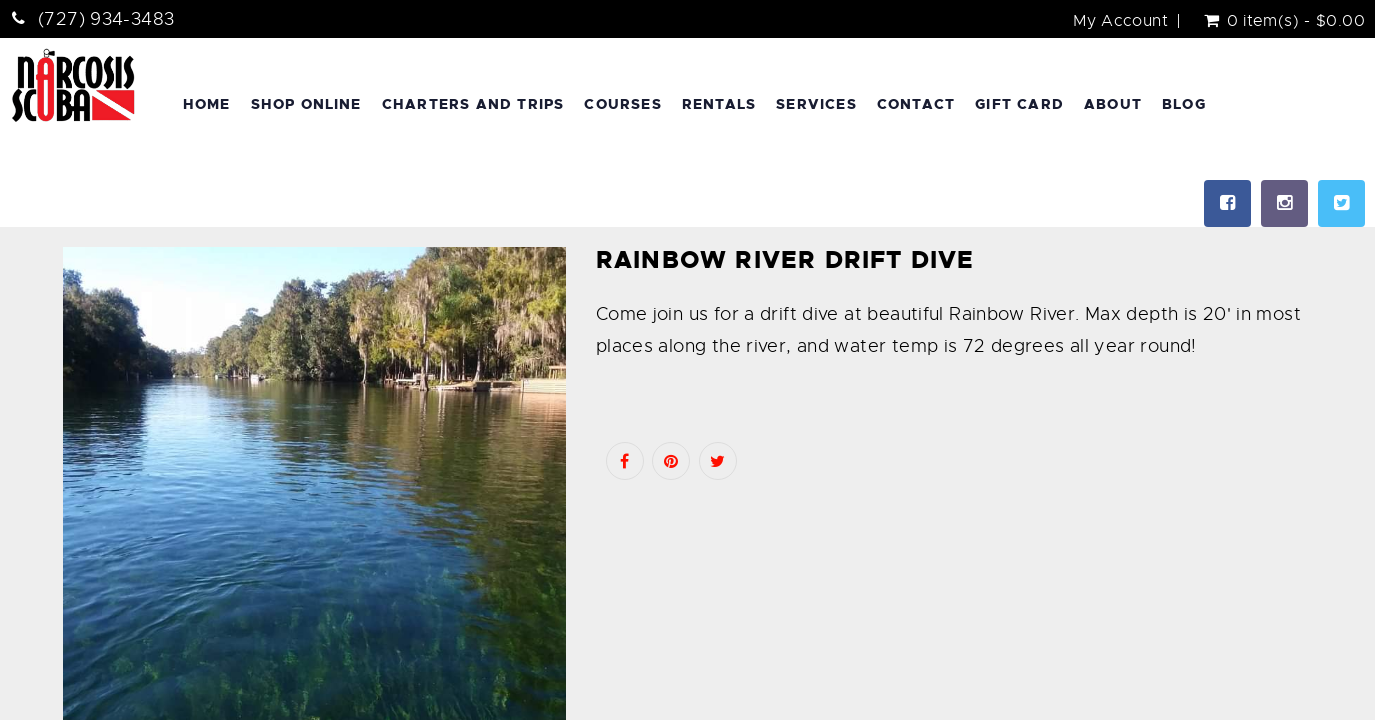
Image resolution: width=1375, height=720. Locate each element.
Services (816, 104)
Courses (622, 104)
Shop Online (306, 104)
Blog (1184, 104)
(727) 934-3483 (106, 19)
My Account (1120, 21)
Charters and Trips (473, 104)
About (1113, 104)
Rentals (719, 104)
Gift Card (1019, 104)
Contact (916, 104)
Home (207, 104)
